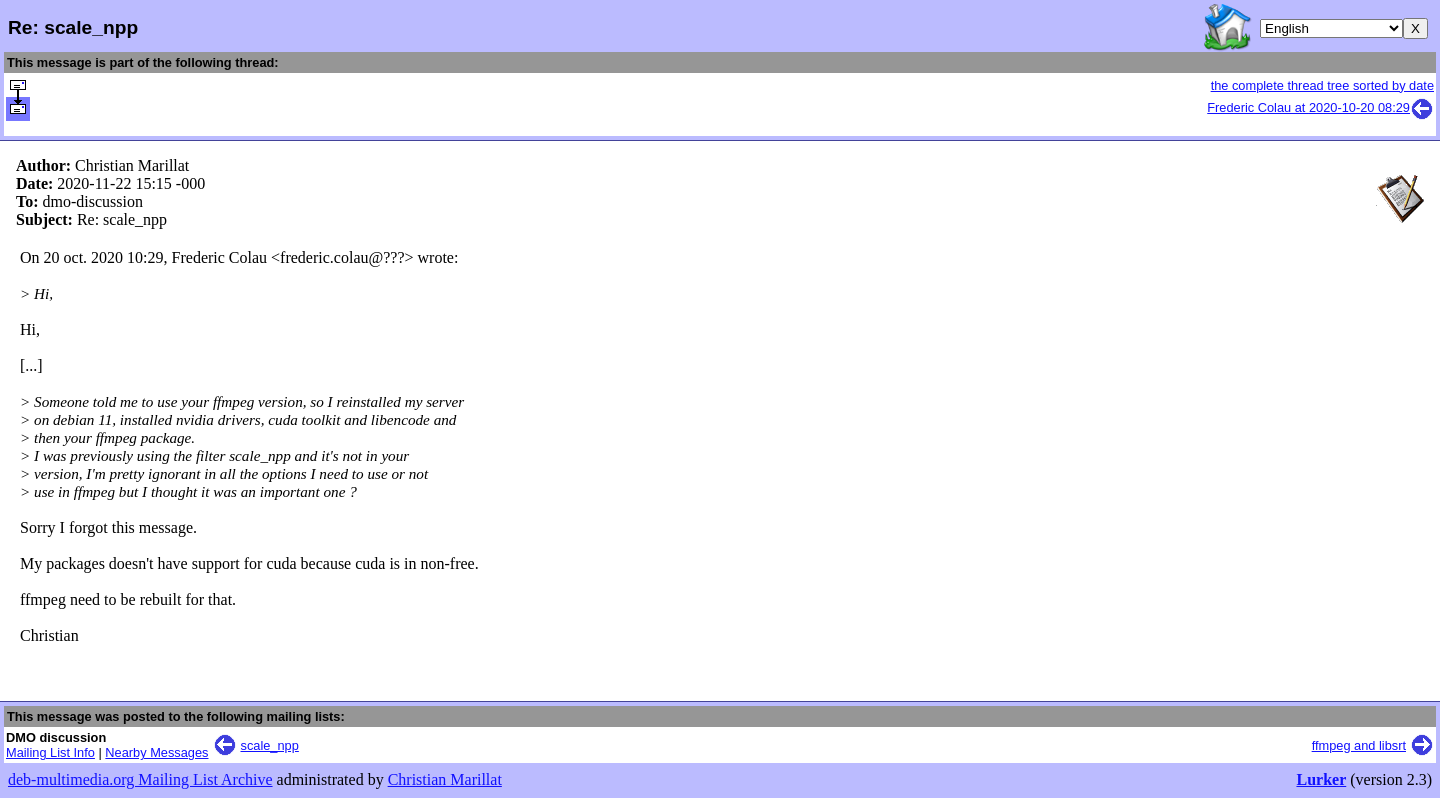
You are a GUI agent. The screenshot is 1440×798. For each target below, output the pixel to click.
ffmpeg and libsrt (1359, 745)
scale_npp (270, 745)
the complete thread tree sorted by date (1322, 85)
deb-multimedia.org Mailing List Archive (140, 779)
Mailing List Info (50, 752)
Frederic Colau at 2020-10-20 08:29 (1320, 107)
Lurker (1321, 779)
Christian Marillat (445, 779)
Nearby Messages (156, 752)
